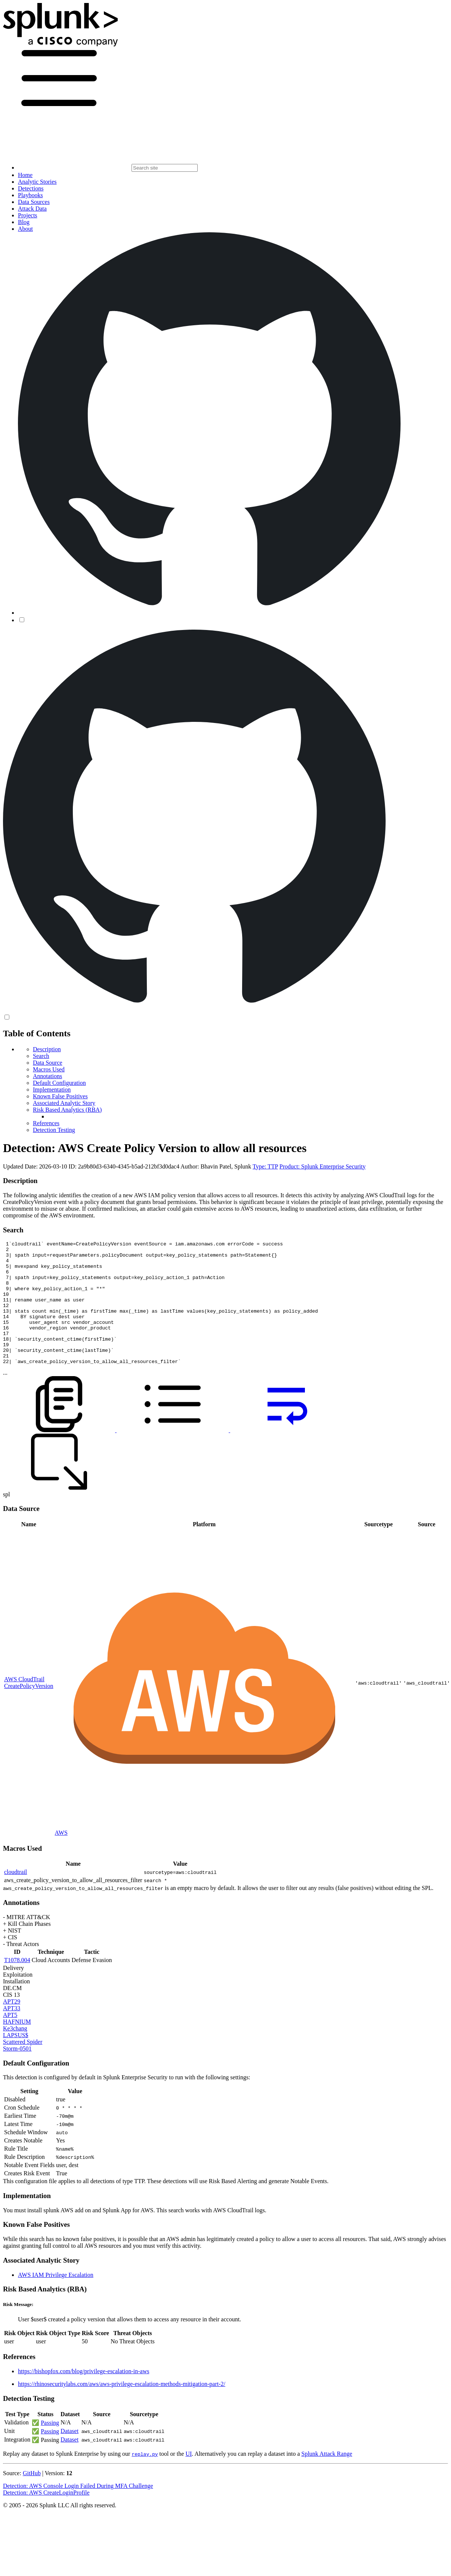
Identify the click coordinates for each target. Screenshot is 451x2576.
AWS (61, 1857)
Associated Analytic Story (64, 1103)
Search (41, 1056)
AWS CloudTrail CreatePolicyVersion (28, 1707)
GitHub (32, 2498)
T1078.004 (17, 1984)
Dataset (69, 2455)
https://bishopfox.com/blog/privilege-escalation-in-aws (83, 2396)
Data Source (47, 1062)
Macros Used (49, 1069)
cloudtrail (15, 1896)
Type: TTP (265, 1166)
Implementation (52, 1089)
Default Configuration (59, 1083)
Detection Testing (54, 1130)
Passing (50, 2447)
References (46, 1123)
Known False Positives (60, 1096)
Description (47, 1049)
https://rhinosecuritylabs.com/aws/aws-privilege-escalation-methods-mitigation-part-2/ (121, 2408)
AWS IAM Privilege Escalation (55, 2299)
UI (188, 2478)
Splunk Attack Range (326, 2478)
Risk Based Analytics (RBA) (67, 1110)
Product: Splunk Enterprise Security (322, 1166)
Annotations (47, 1076)
